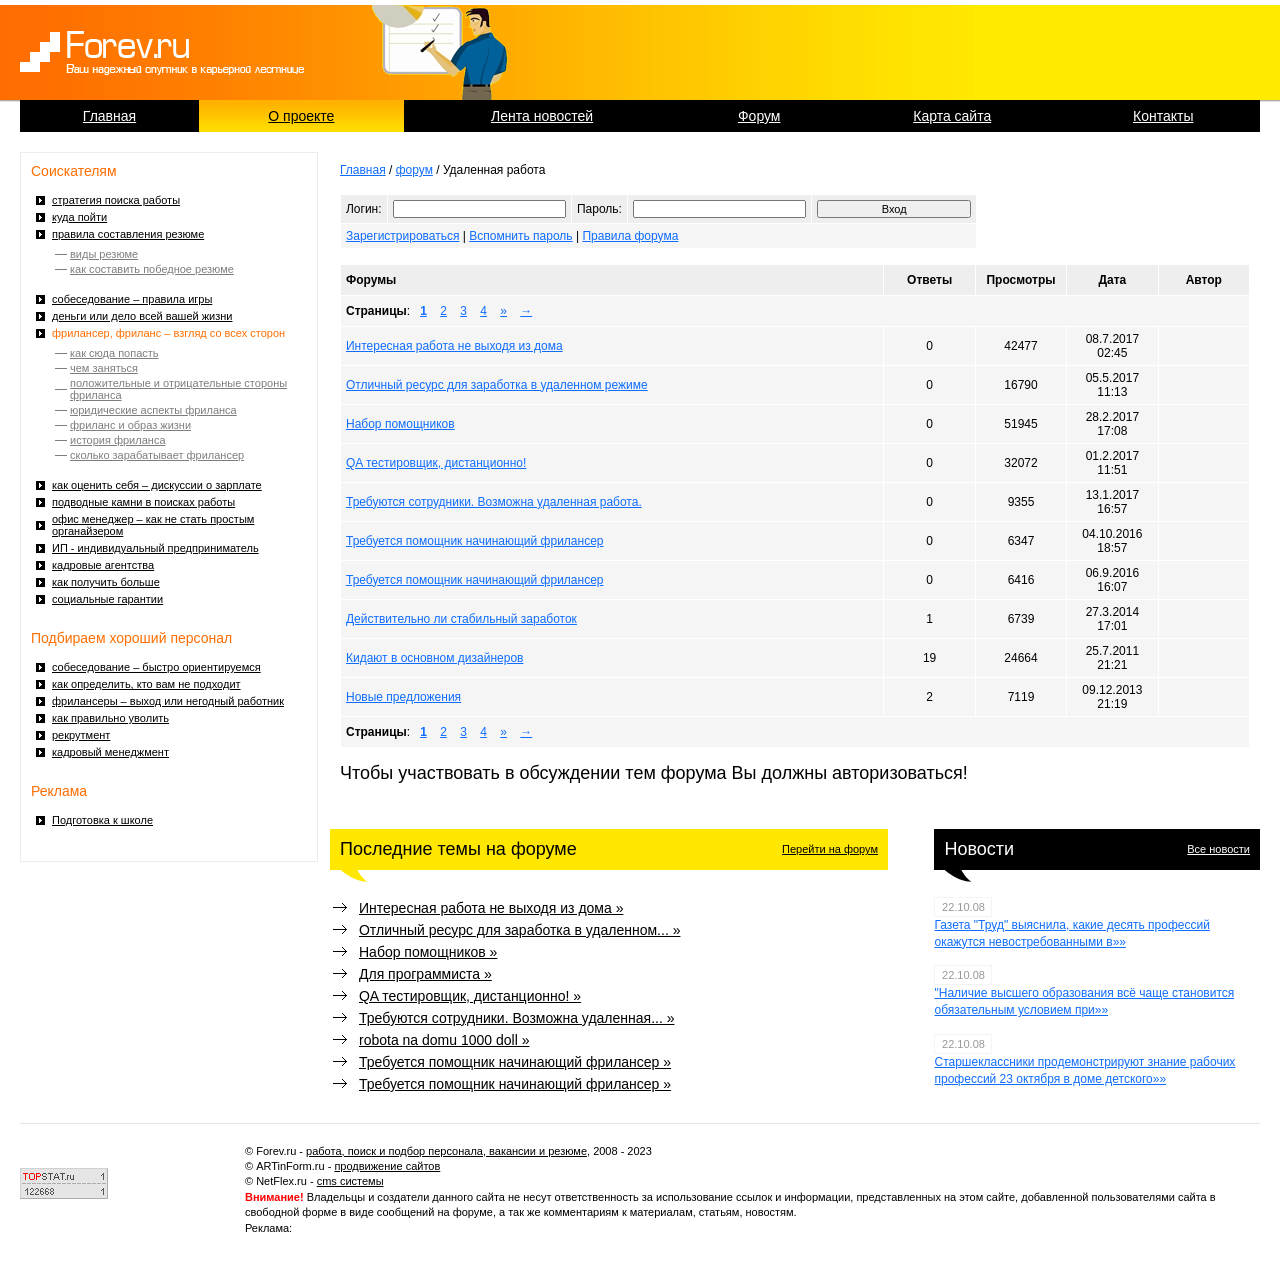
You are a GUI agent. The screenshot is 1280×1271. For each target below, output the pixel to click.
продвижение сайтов (387, 1166)
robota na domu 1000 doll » (444, 1040)
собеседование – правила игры (132, 299)
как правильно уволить (110, 718)
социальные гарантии (107, 599)
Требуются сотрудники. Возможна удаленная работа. (494, 502)
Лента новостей (542, 116)
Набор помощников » (428, 952)
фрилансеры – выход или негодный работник (168, 701)
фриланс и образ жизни (130, 425)
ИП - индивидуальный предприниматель (155, 548)
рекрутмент (81, 735)
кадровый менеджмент (110, 752)
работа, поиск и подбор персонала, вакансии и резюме (446, 1151)
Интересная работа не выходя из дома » (491, 908)
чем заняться (104, 368)
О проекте (301, 116)
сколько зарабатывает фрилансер (157, 455)
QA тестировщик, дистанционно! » (470, 996)
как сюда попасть (114, 353)
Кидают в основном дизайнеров (435, 658)
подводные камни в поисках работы (143, 502)
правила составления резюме (128, 234)
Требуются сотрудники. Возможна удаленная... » (517, 1018)
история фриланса (118, 440)
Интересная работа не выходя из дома (454, 346)
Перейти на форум (830, 849)
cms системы (350, 1181)
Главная (109, 116)
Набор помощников (400, 424)
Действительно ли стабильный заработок (461, 619)
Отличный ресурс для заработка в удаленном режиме (497, 385)
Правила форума (630, 236)
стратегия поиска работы (116, 200)
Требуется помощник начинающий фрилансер (475, 541)
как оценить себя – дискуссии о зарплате (157, 485)
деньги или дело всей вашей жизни (142, 316)
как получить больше (106, 582)
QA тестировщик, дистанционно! (436, 463)
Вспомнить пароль (520, 236)
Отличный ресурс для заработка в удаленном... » (519, 930)
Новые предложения (403, 697)
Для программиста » (425, 974)
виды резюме (104, 254)
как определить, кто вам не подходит (146, 684)
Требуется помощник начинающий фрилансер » (515, 1062)
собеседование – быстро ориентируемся (156, 667)
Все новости (1218, 849)
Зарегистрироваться (402, 236)
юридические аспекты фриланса (153, 410)
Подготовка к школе (102, 820)
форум (414, 170)
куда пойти (79, 217)
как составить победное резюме (152, 269)
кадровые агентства (103, 565)
